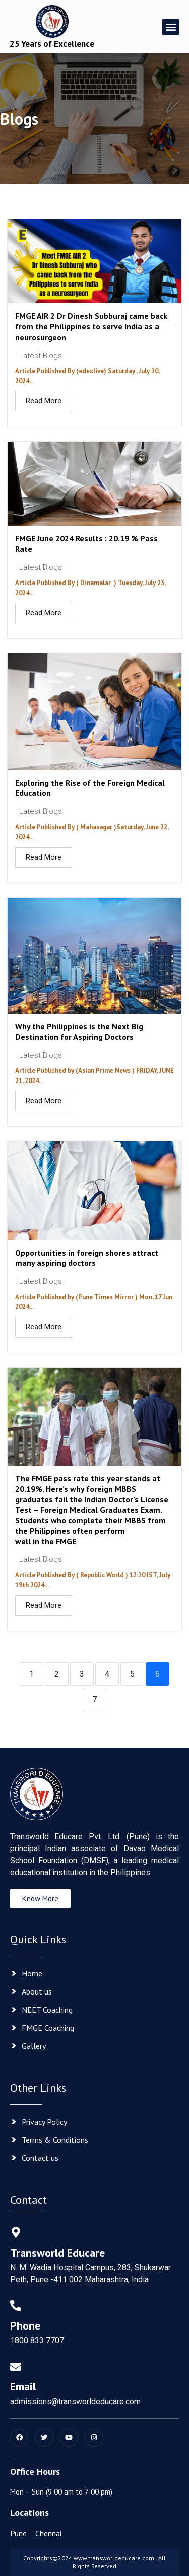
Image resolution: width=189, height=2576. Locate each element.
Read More (43, 400)
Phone (25, 2325)
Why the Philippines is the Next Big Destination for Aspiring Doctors (79, 1031)
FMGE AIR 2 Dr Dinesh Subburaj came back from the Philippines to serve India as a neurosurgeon (91, 326)
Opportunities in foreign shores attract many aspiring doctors (86, 1258)
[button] (170, 27)
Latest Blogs (40, 355)
